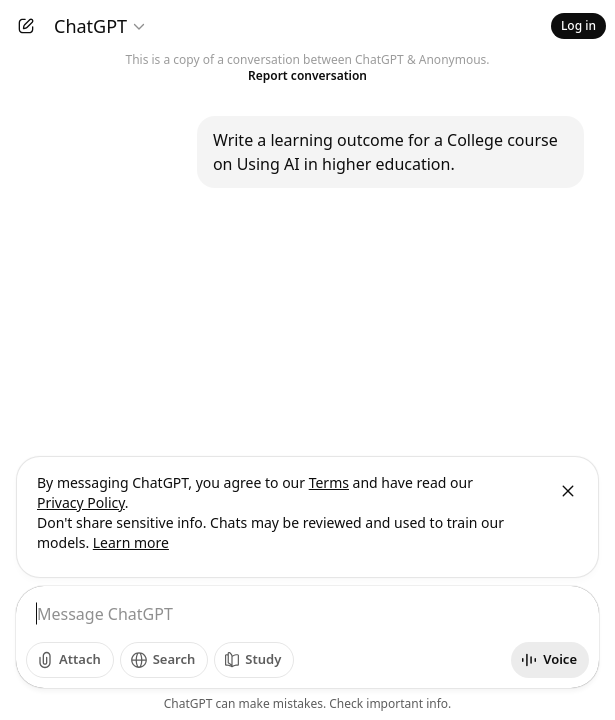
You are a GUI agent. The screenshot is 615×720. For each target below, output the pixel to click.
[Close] (568, 491)
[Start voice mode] (550, 660)
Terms (329, 482)
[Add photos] (70, 660)
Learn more (131, 542)
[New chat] (26, 26)
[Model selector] (100, 26)
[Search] (164, 660)
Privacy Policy (81, 502)
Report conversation (307, 76)
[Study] (254, 660)
